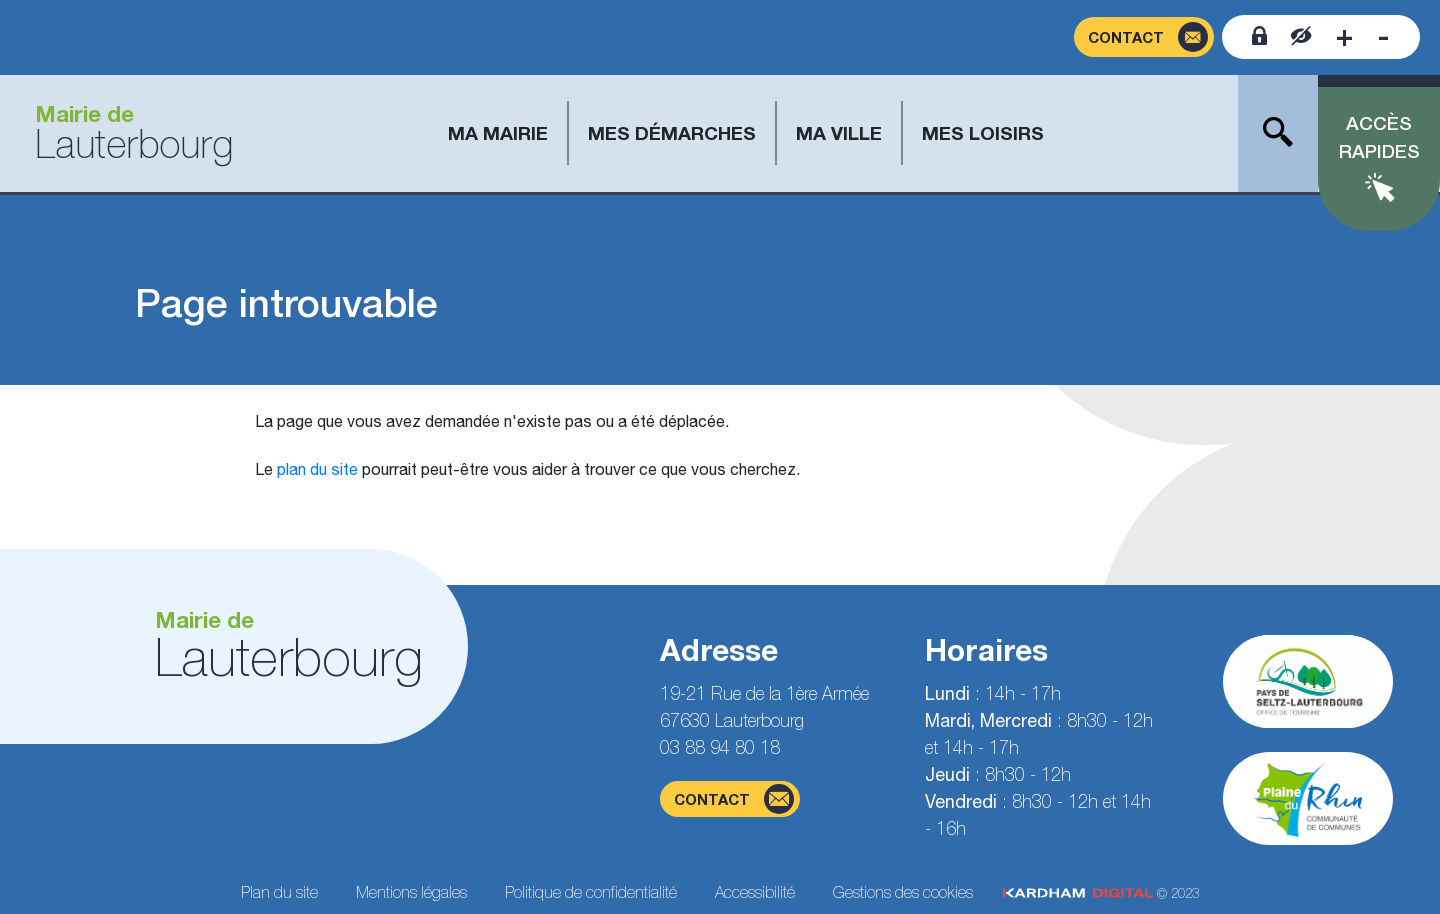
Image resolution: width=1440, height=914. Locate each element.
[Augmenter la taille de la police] (1344, 37)
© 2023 (1101, 893)
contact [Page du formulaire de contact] (734, 799)
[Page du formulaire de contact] (1144, 37)
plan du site (317, 469)
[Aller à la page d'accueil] (126, 133)
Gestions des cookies (903, 892)
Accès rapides (1379, 137)
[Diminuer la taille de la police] (1383, 37)
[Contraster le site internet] (1301, 37)
